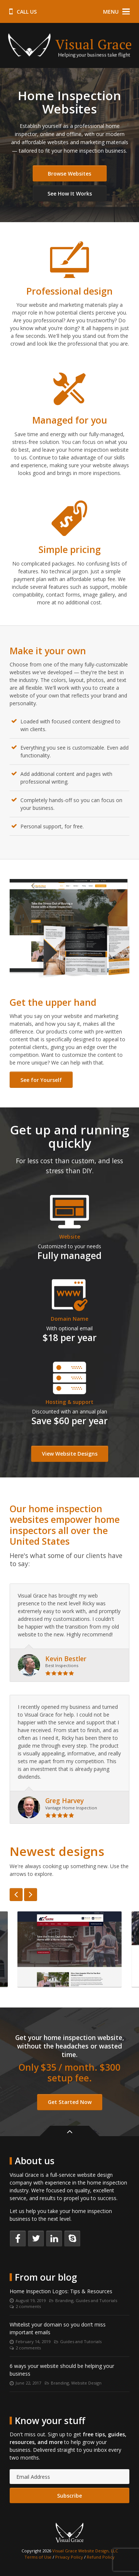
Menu (116, 11)
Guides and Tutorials (96, 2300)
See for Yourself (41, 1079)
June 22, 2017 (28, 2383)
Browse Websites (69, 173)
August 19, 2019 (31, 2300)
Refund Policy (101, 2557)
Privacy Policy (69, 2557)
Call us (23, 11)
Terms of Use (38, 2557)
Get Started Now (70, 2101)
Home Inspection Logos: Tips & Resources (61, 2291)
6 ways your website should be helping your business (62, 2369)
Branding (64, 2300)
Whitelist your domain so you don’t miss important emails (58, 2328)
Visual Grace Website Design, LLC (85, 2550)
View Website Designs (69, 1453)
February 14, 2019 (33, 2341)
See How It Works (69, 193)
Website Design (86, 2383)
